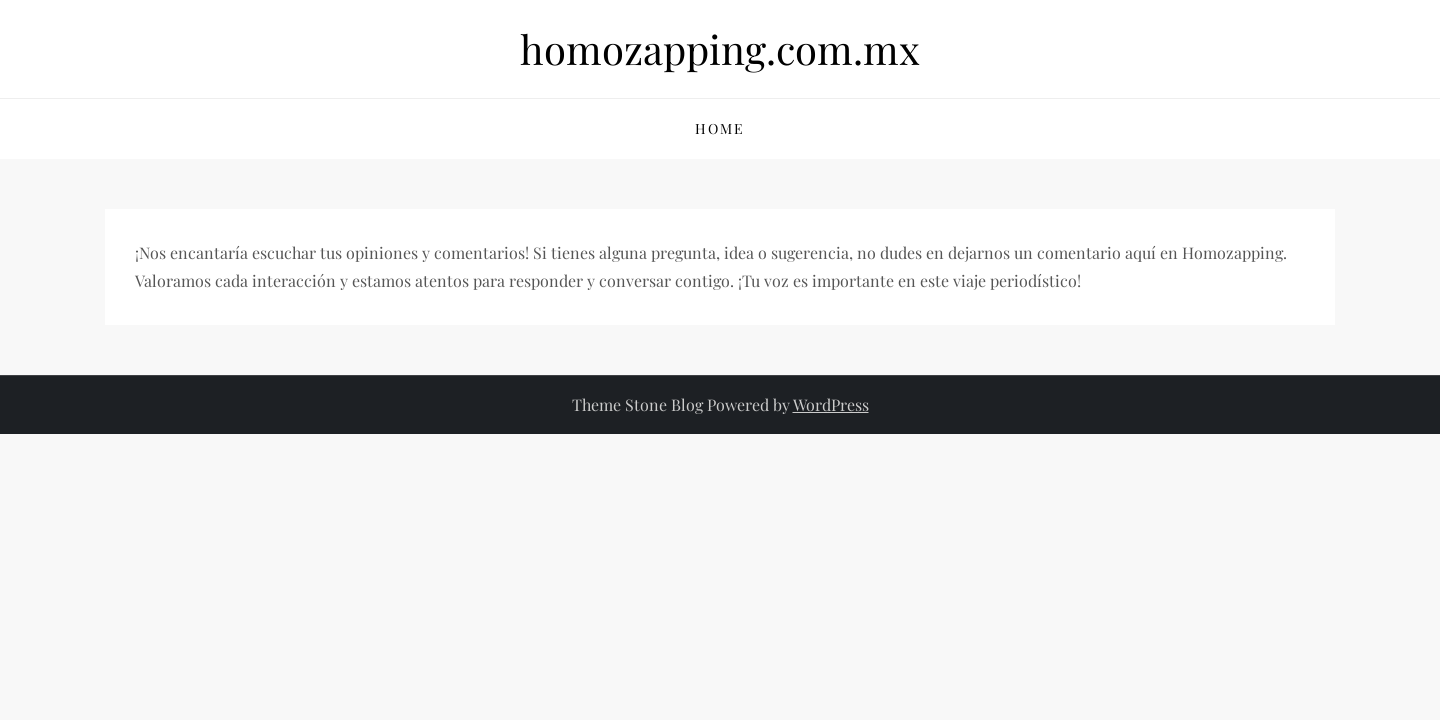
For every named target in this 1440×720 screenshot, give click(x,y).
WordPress (831, 404)
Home (720, 128)
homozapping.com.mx (720, 48)
